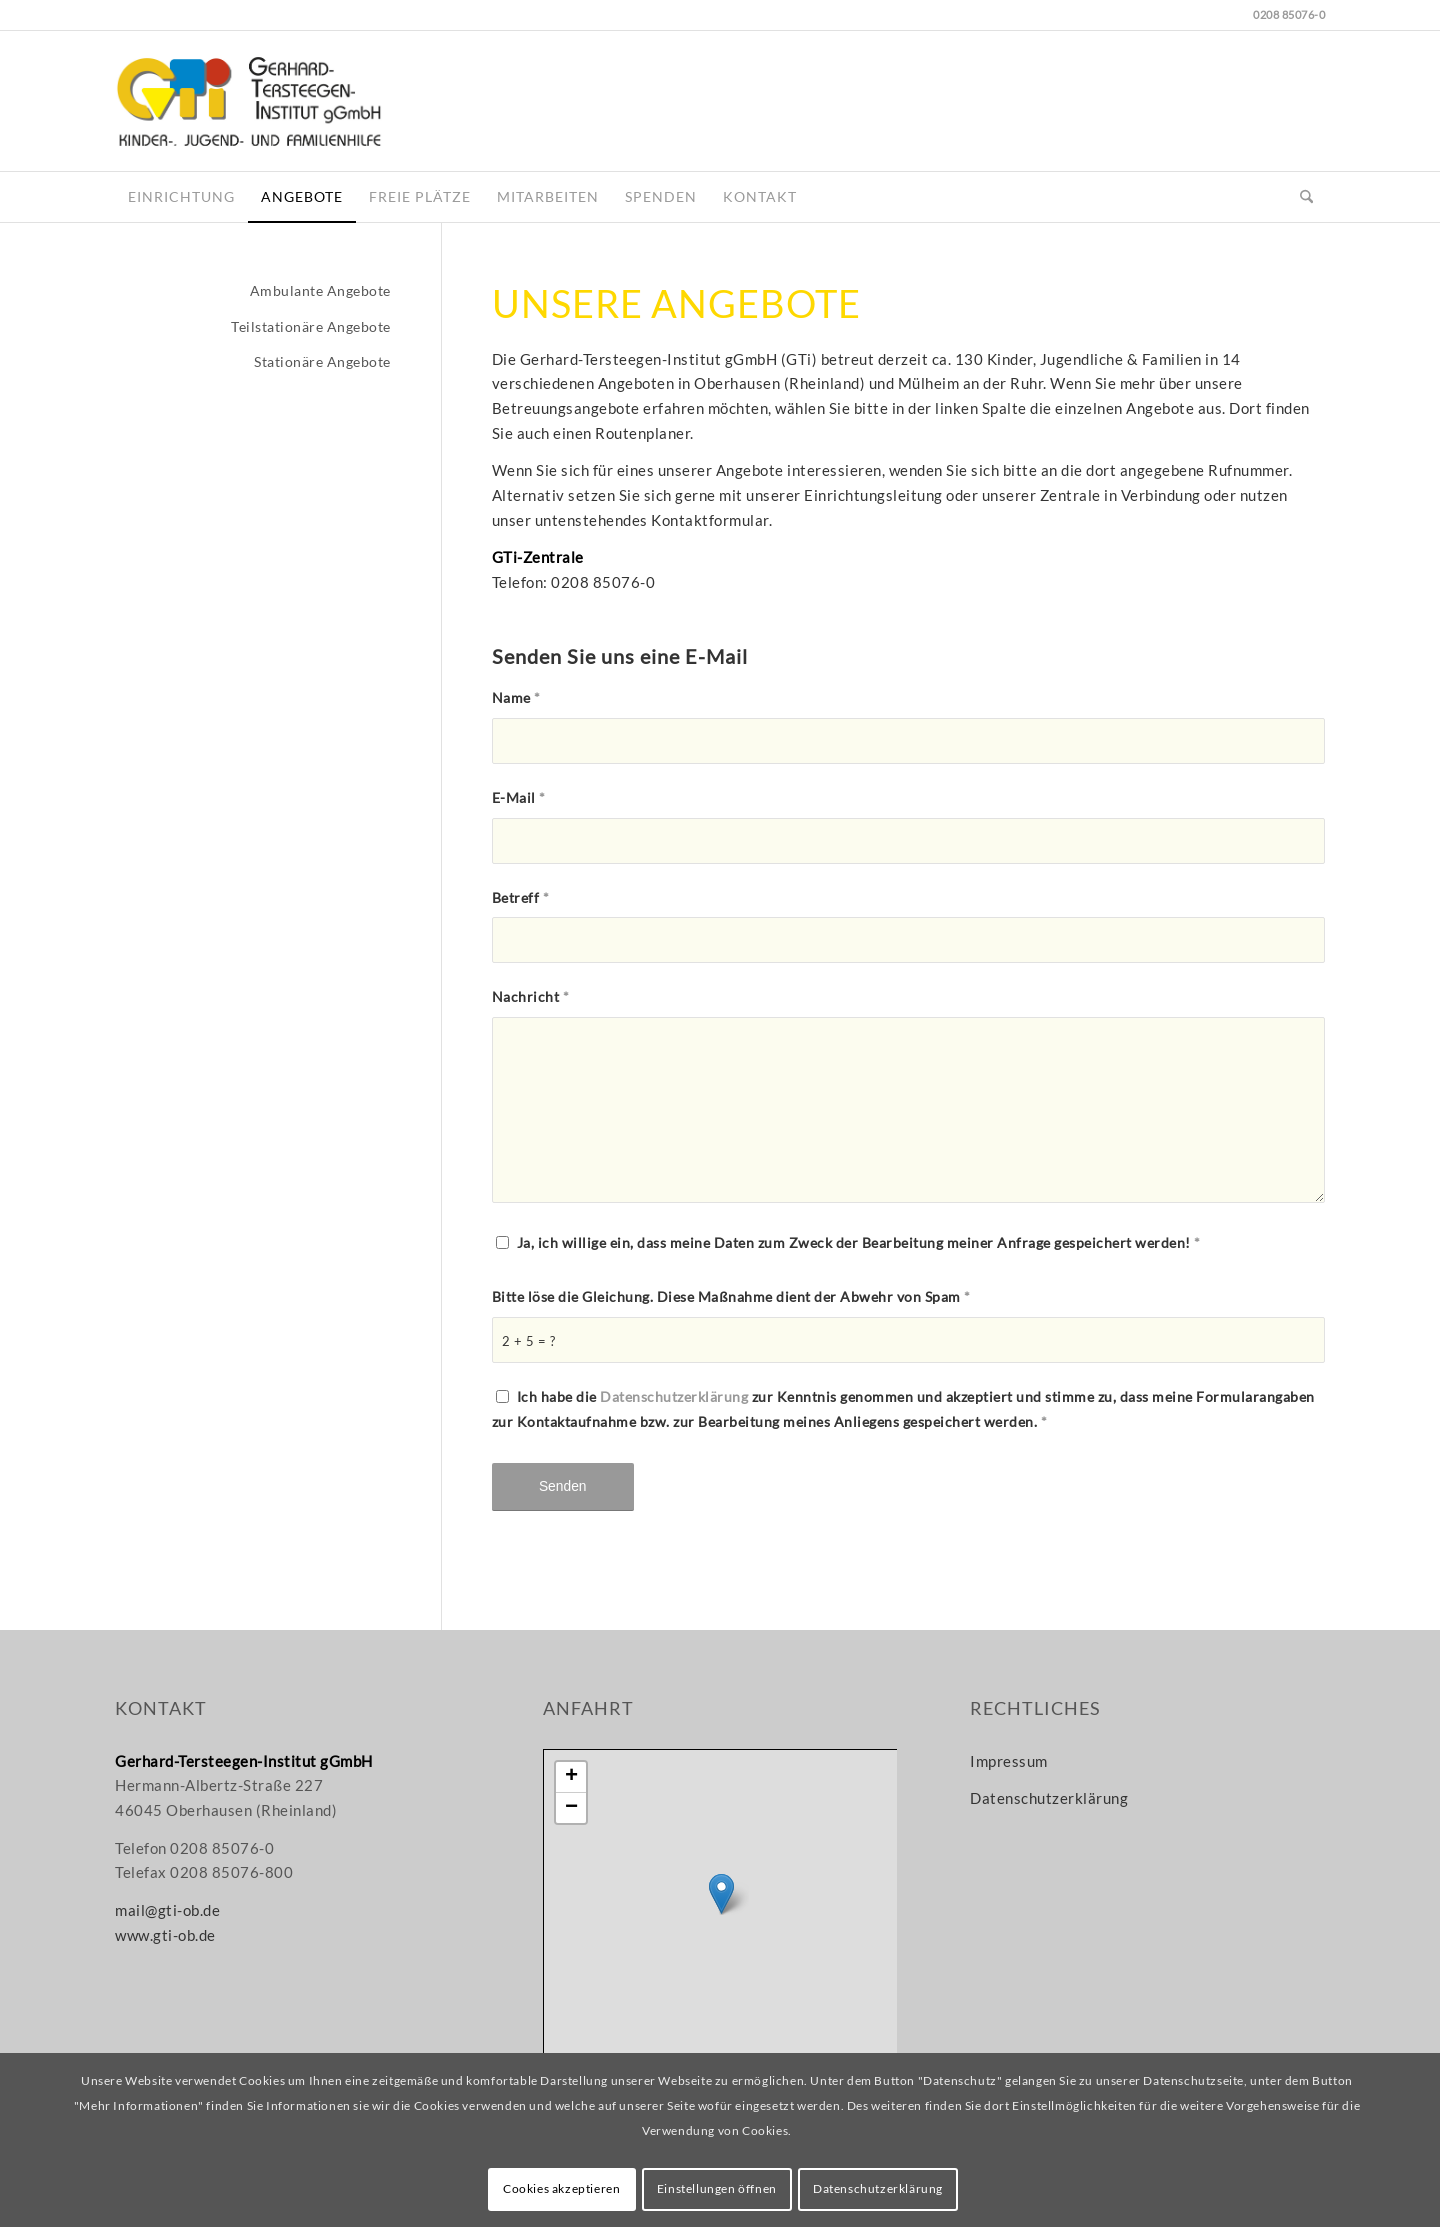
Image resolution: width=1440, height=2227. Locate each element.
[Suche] (1306, 197)
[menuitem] (181, 197)
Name (516, 697)
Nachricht (531, 996)
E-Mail (519, 797)
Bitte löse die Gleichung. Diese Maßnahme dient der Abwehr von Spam (731, 1296)
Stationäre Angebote (322, 361)
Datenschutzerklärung (674, 1396)
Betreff (521, 897)
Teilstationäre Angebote (311, 326)
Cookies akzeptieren (561, 2188)
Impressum (1009, 1761)
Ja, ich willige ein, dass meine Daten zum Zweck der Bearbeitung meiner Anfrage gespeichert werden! (859, 1242)
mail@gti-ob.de (167, 1910)
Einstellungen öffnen (717, 2188)
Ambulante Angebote (320, 290)
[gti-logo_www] (248, 101)
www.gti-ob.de (165, 1935)
